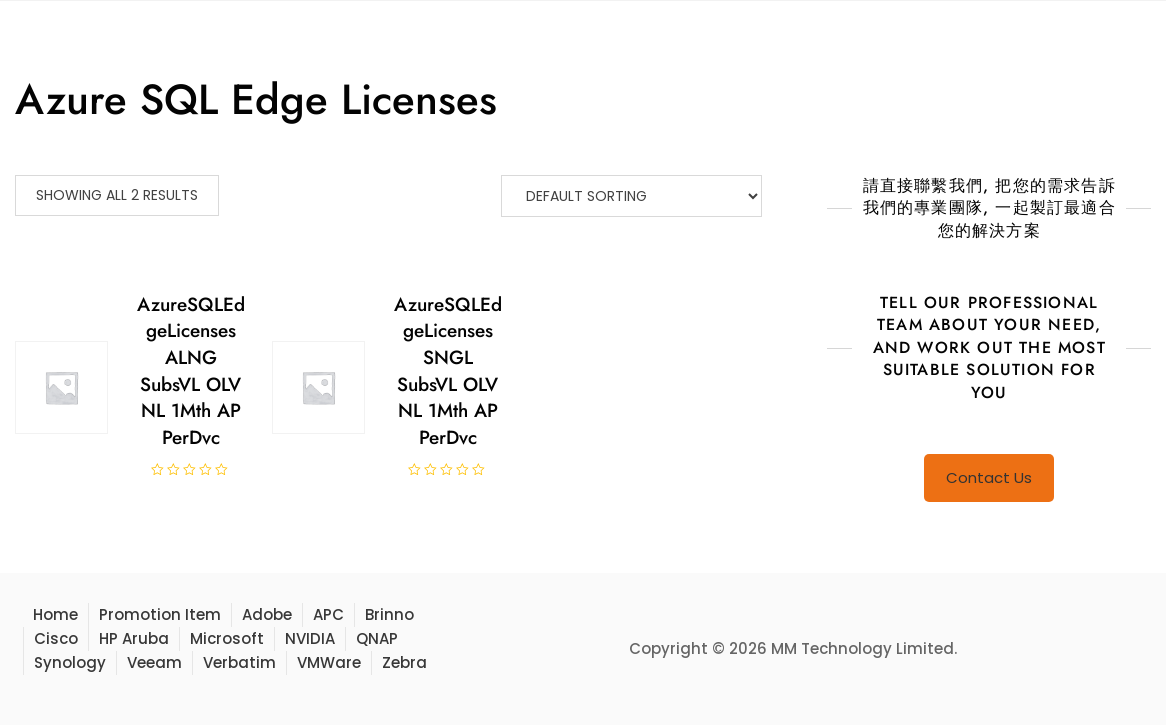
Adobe (267, 614)
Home (55, 614)
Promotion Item (160, 614)
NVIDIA (310, 638)
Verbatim (239, 662)
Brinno (389, 614)
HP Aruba (134, 638)
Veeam (154, 662)
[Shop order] (631, 196)
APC (328, 614)
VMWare (329, 662)
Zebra (404, 662)
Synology (70, 662)
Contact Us (989, 477)
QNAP (377, 638)
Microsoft (227, 638)
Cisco (56, 638)
